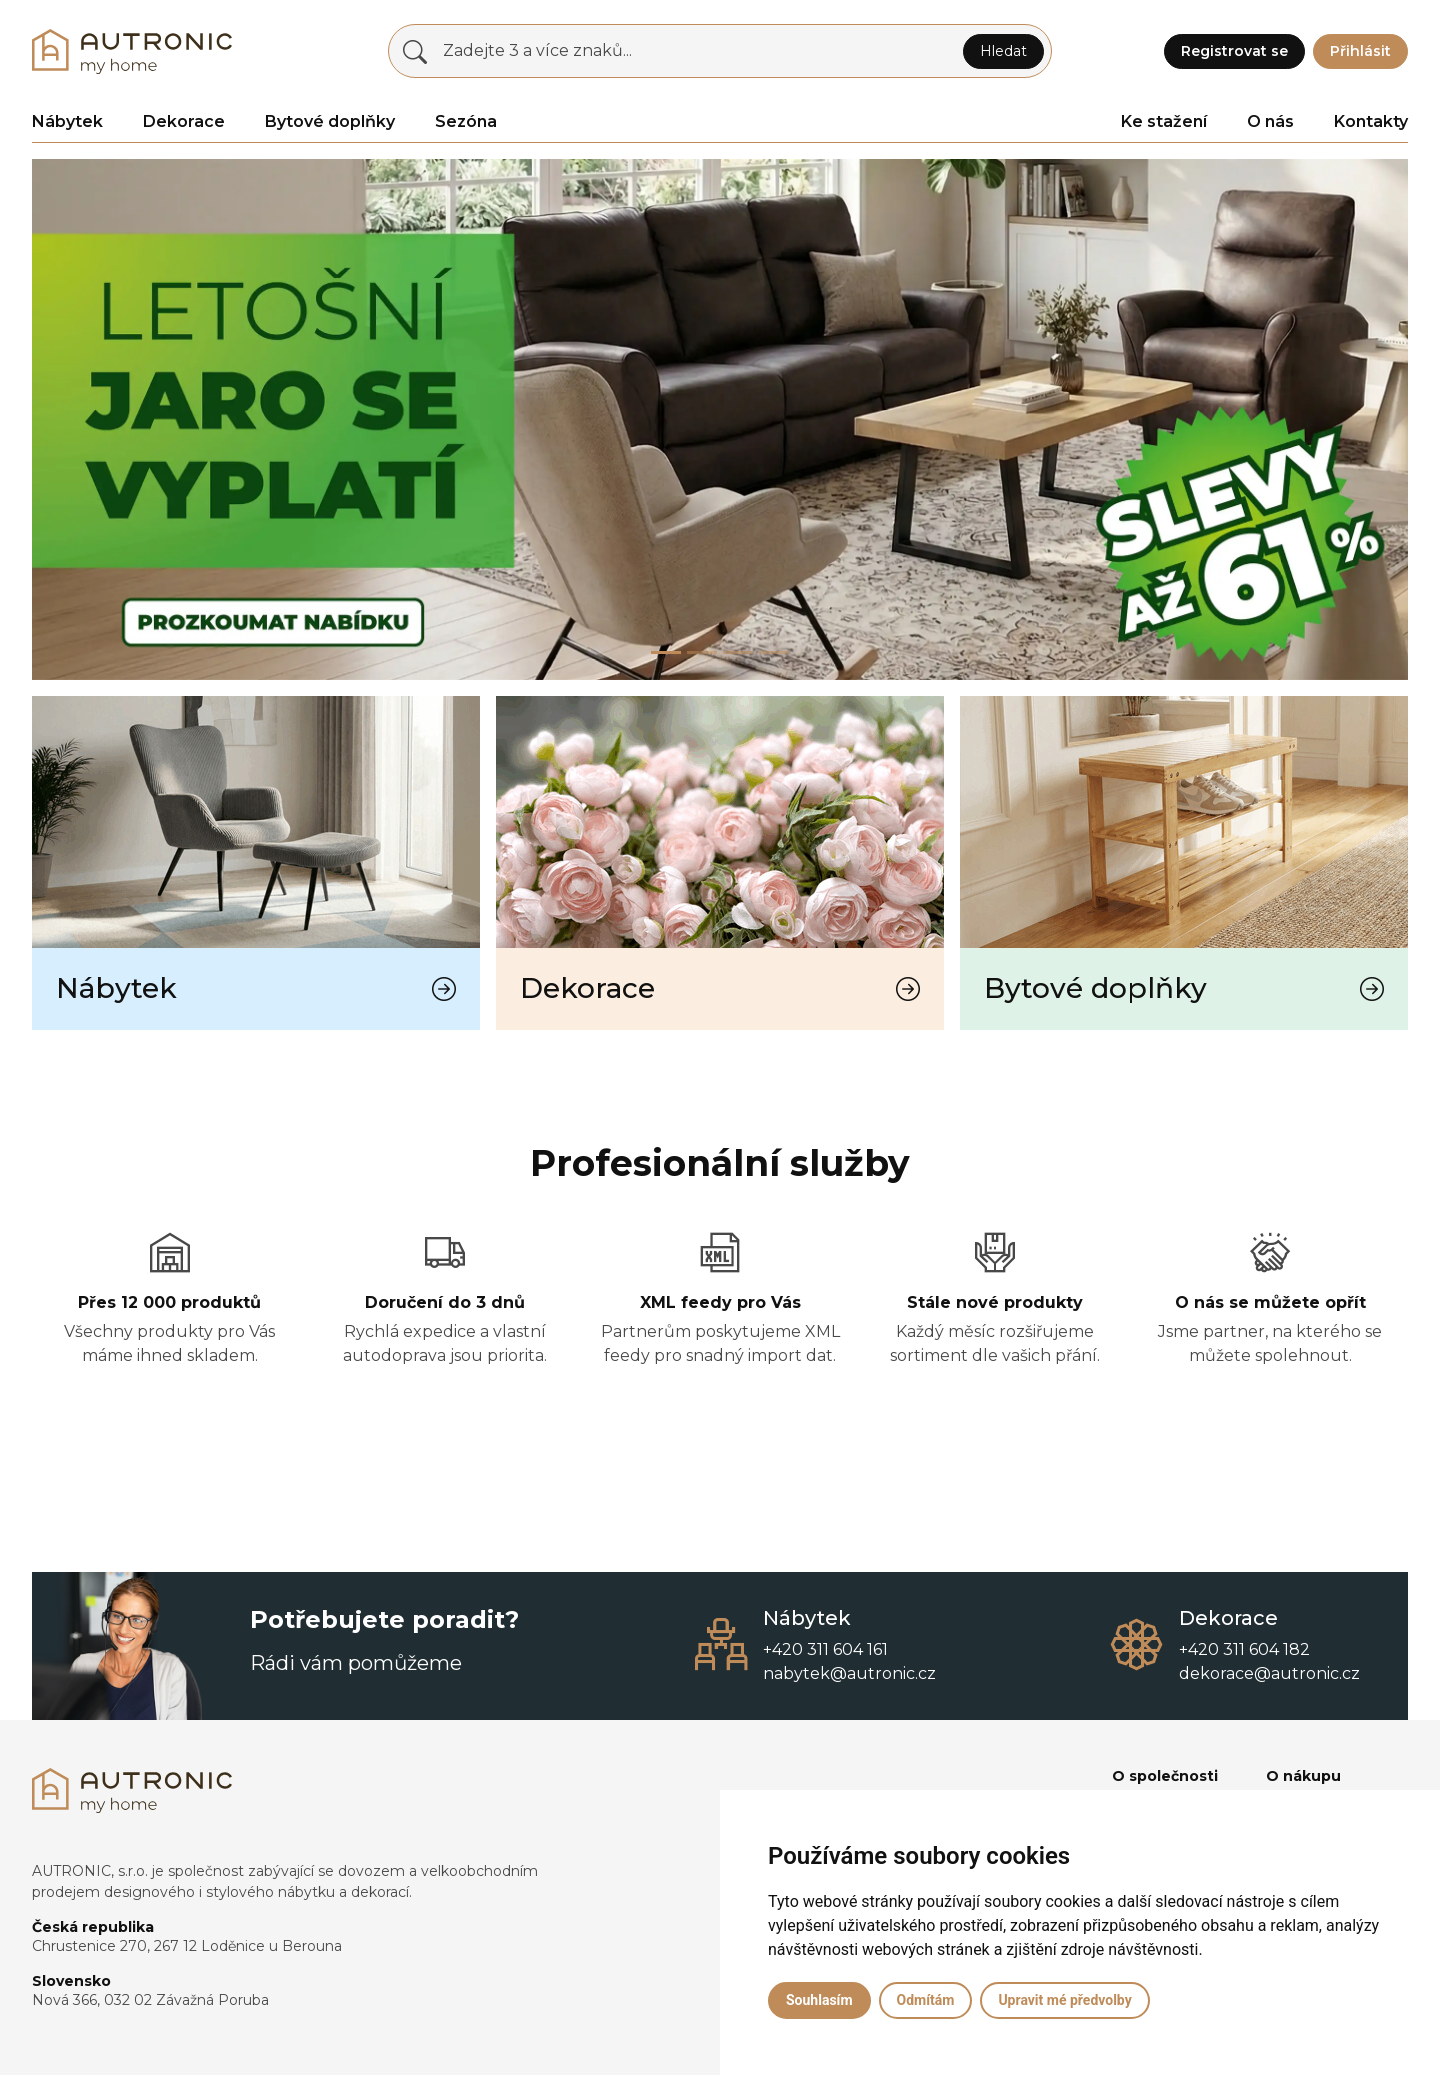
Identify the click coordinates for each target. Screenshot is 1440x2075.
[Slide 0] (666, 652)
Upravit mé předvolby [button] (1064, 2000)
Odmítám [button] (926, 2000)
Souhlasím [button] (819, 2000)
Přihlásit (1360, 51)
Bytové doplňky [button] (330, 121)
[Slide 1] (702, 652)
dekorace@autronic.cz (1269, 1673)
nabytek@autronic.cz (849, 1673)
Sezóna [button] (466, 121)
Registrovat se (1234, 51)
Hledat (1003, 51)
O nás (1270, 121)
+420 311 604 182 (1244, 1649)
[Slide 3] (774, 652)
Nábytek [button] (67, 121)
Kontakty (1371, 121)
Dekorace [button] (184, 121)
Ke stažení (1164, 121)
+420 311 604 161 (825, 1649)
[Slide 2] (738, 652)
